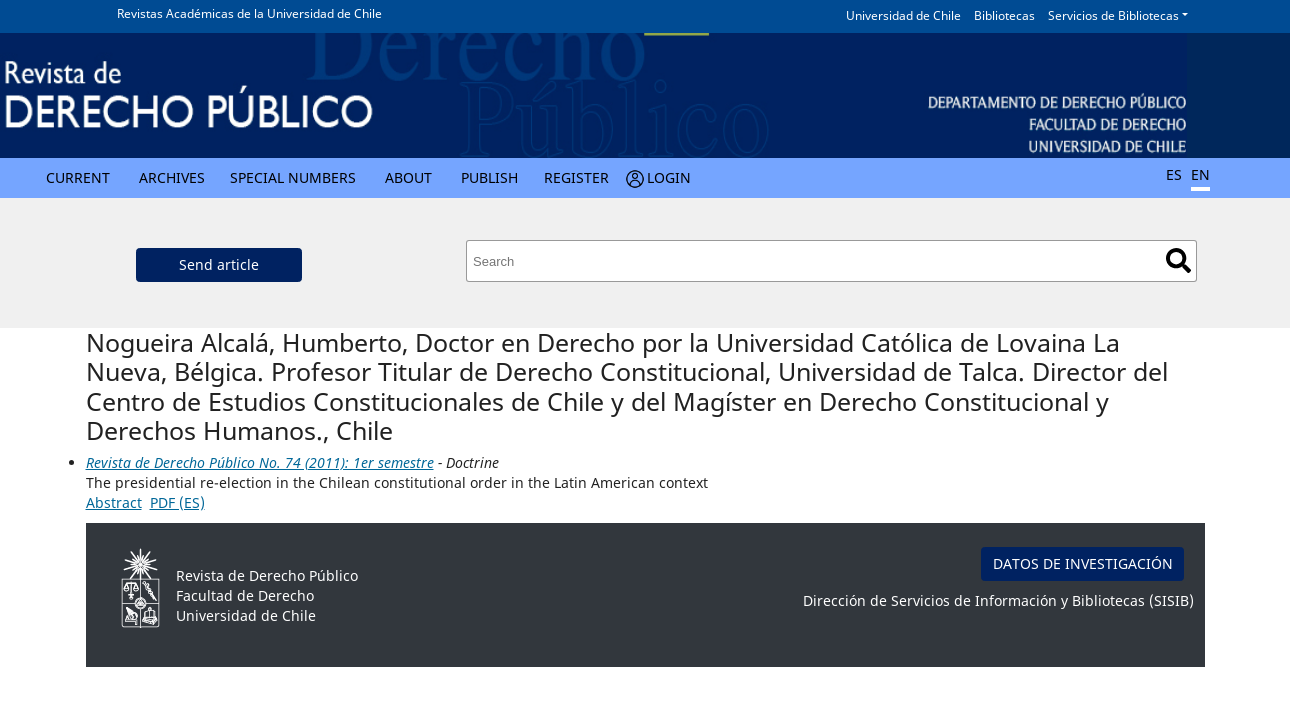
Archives (172, 177)
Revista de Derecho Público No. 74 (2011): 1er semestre (260, 462)
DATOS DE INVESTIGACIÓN (1083, 563)
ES (1174, 174)
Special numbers (293, 177)
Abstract (114, 502)
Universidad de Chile (903, 15)
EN (1200, 174)
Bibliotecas (1004, 15)
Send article (219, 264)
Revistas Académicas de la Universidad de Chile (249, 13)
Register (576, 177)
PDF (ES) (177, 502)
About (408, 177)
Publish (489, 177)
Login (669, 177)
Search (1178, 260)
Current (78, 177)
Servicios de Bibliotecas (1113, 15)
